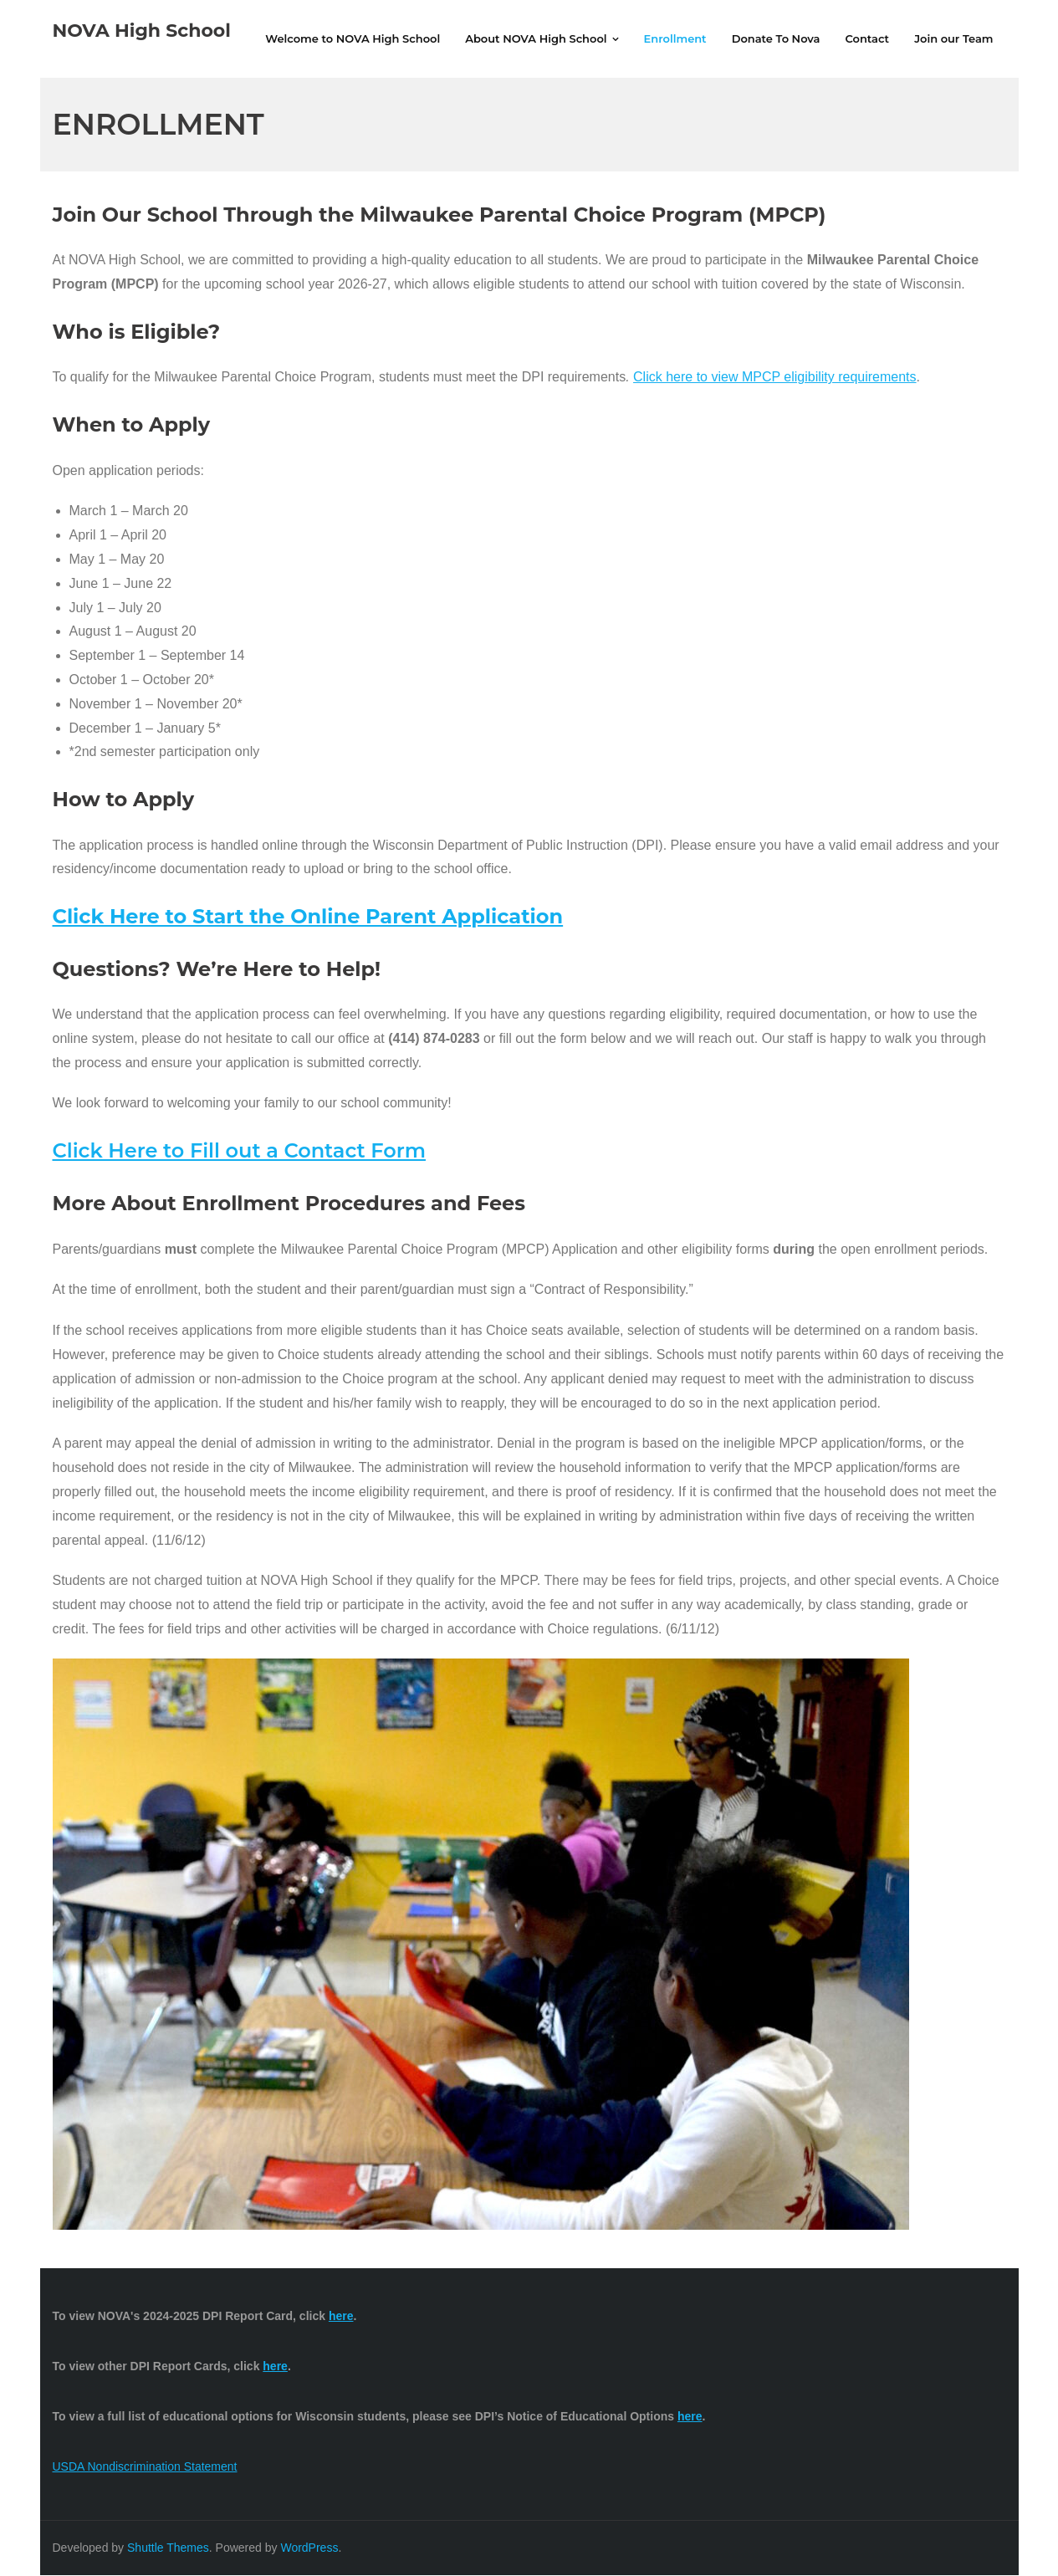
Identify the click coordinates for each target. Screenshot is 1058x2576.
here (690, 2418)
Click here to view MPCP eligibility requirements (775, 378)
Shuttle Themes (168, 2548)
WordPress (309, 2548)
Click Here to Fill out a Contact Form (239, 1152)
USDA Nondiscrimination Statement (145, 2468)
